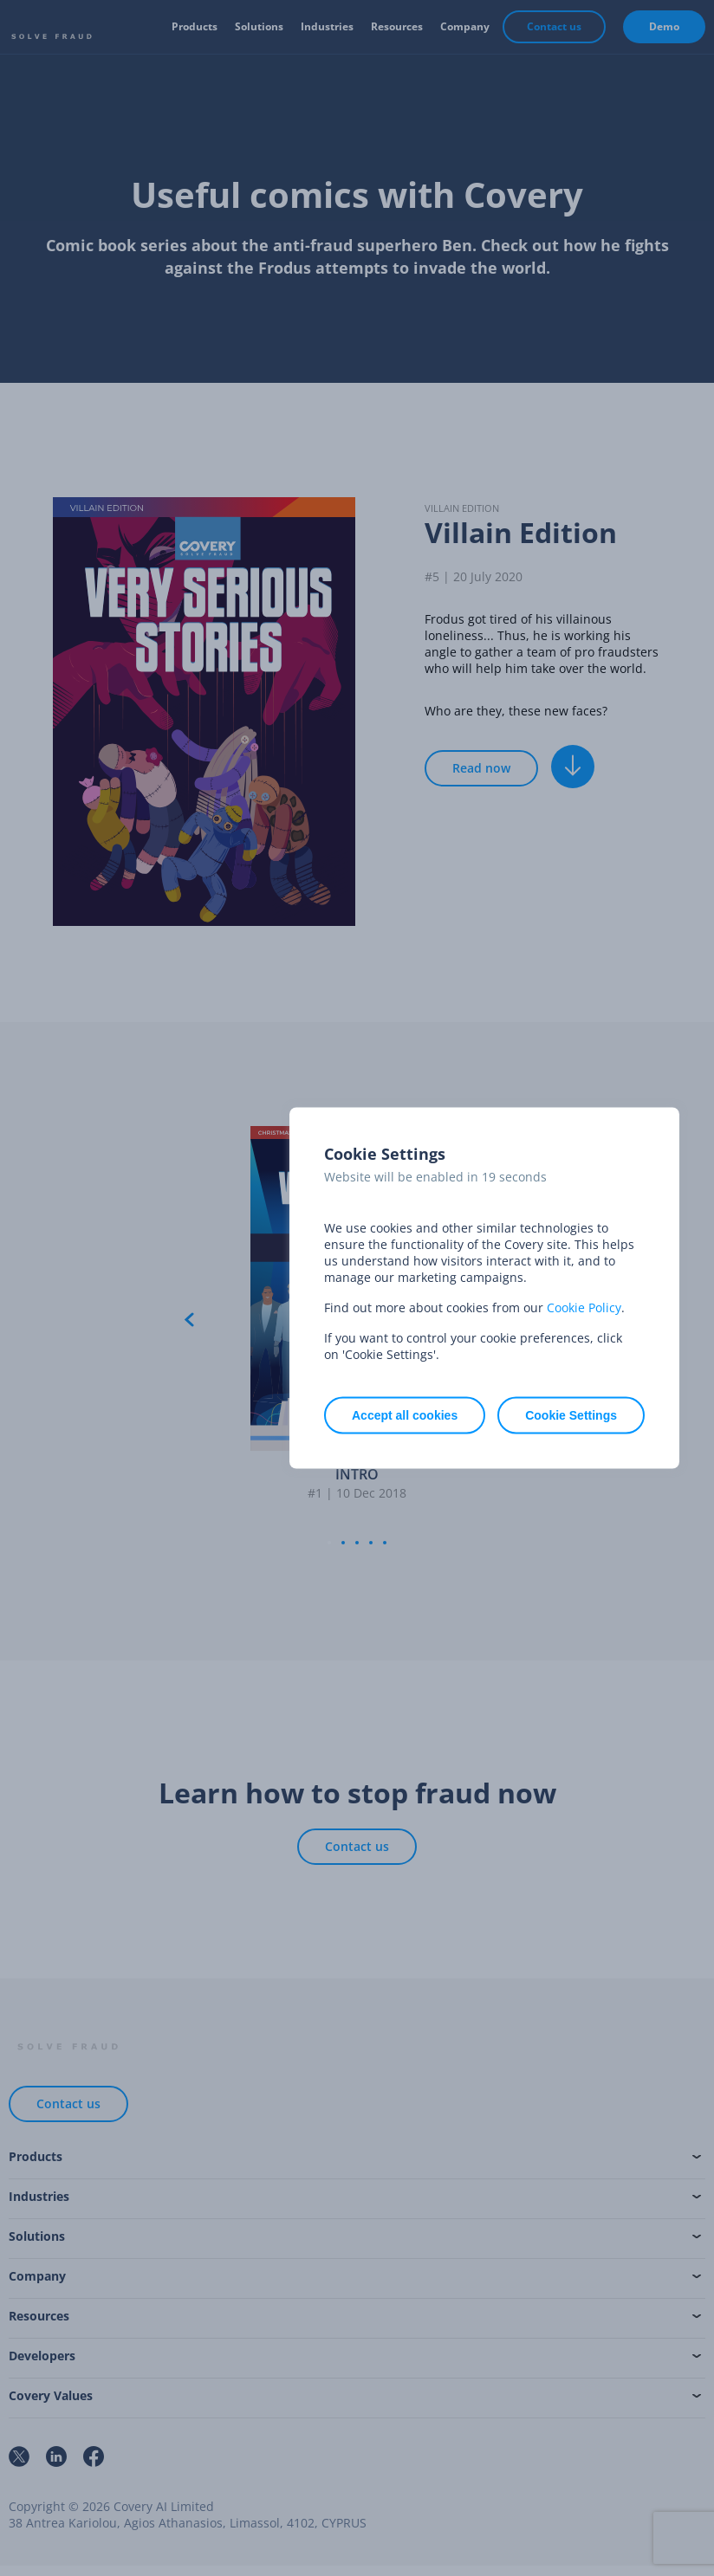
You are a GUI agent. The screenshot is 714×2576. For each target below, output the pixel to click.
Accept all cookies (405, 1415)
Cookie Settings (571, 1415)
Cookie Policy (584, 1307)
